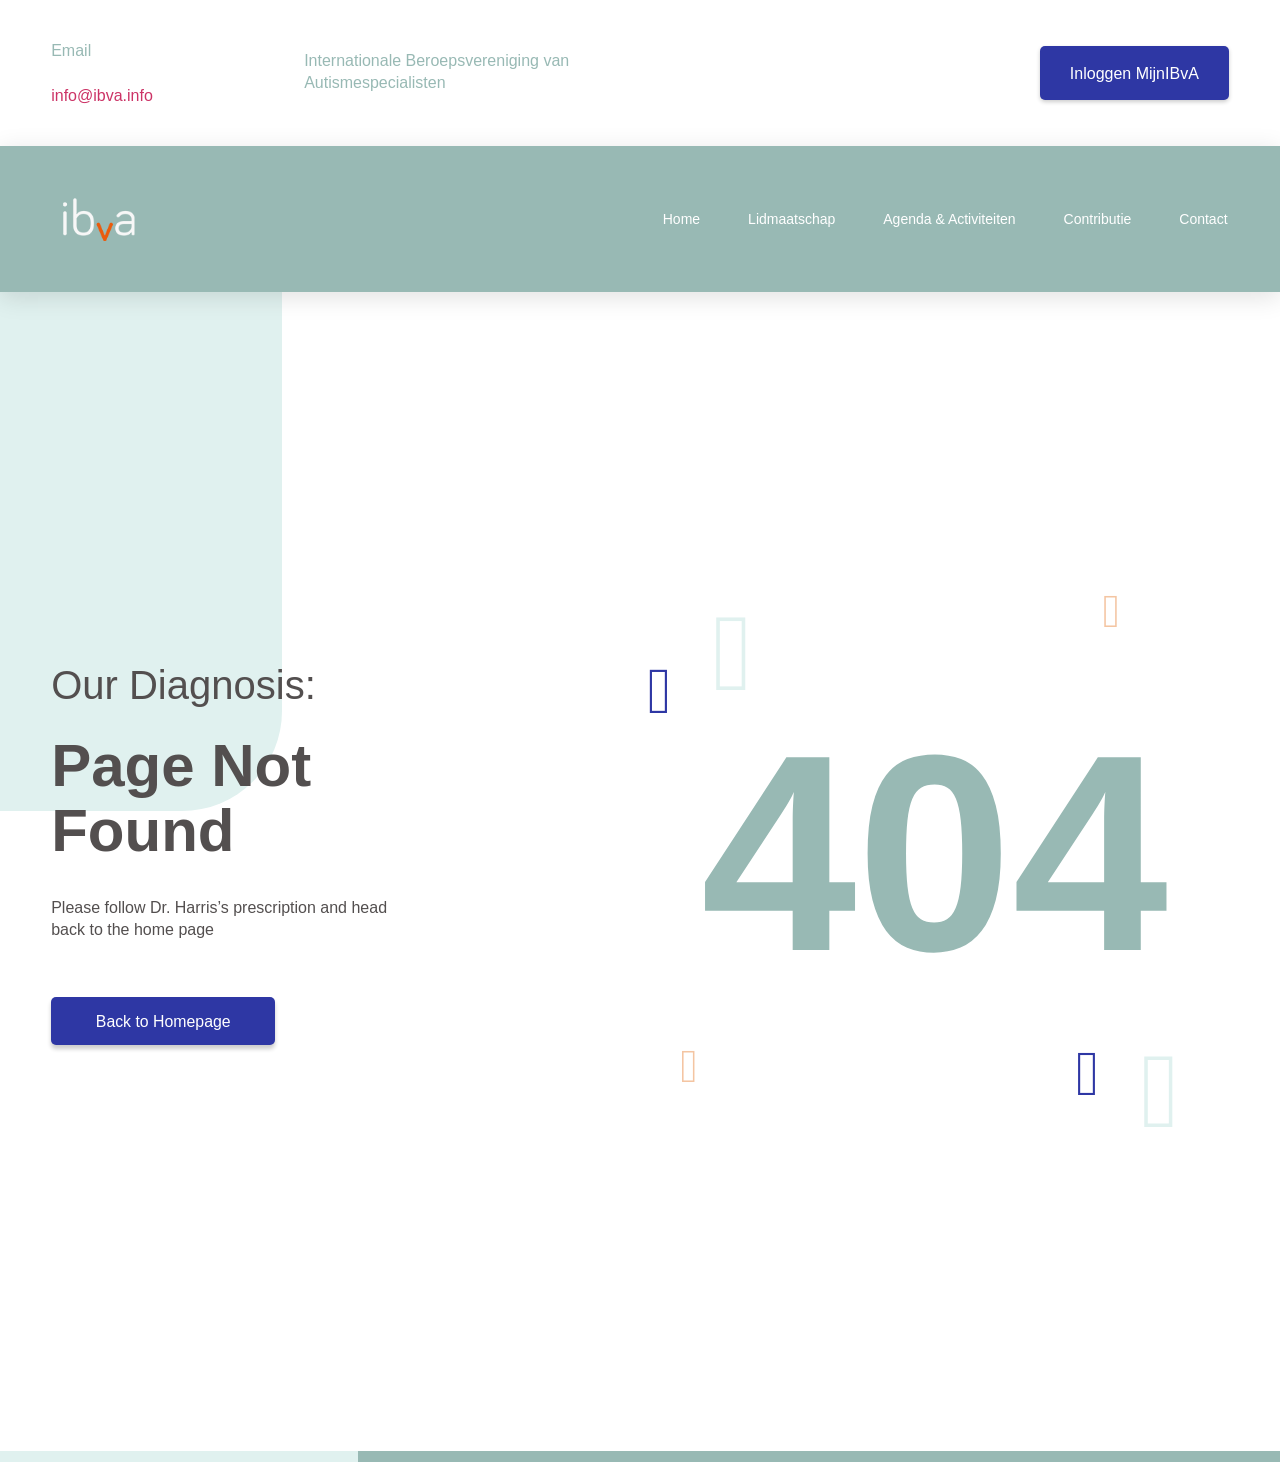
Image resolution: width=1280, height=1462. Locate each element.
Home (681, 219)
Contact (1203, 219)
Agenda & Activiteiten (949, 219)
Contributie (1098, 219)
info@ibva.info (104, 95)
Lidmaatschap (791, 219)
